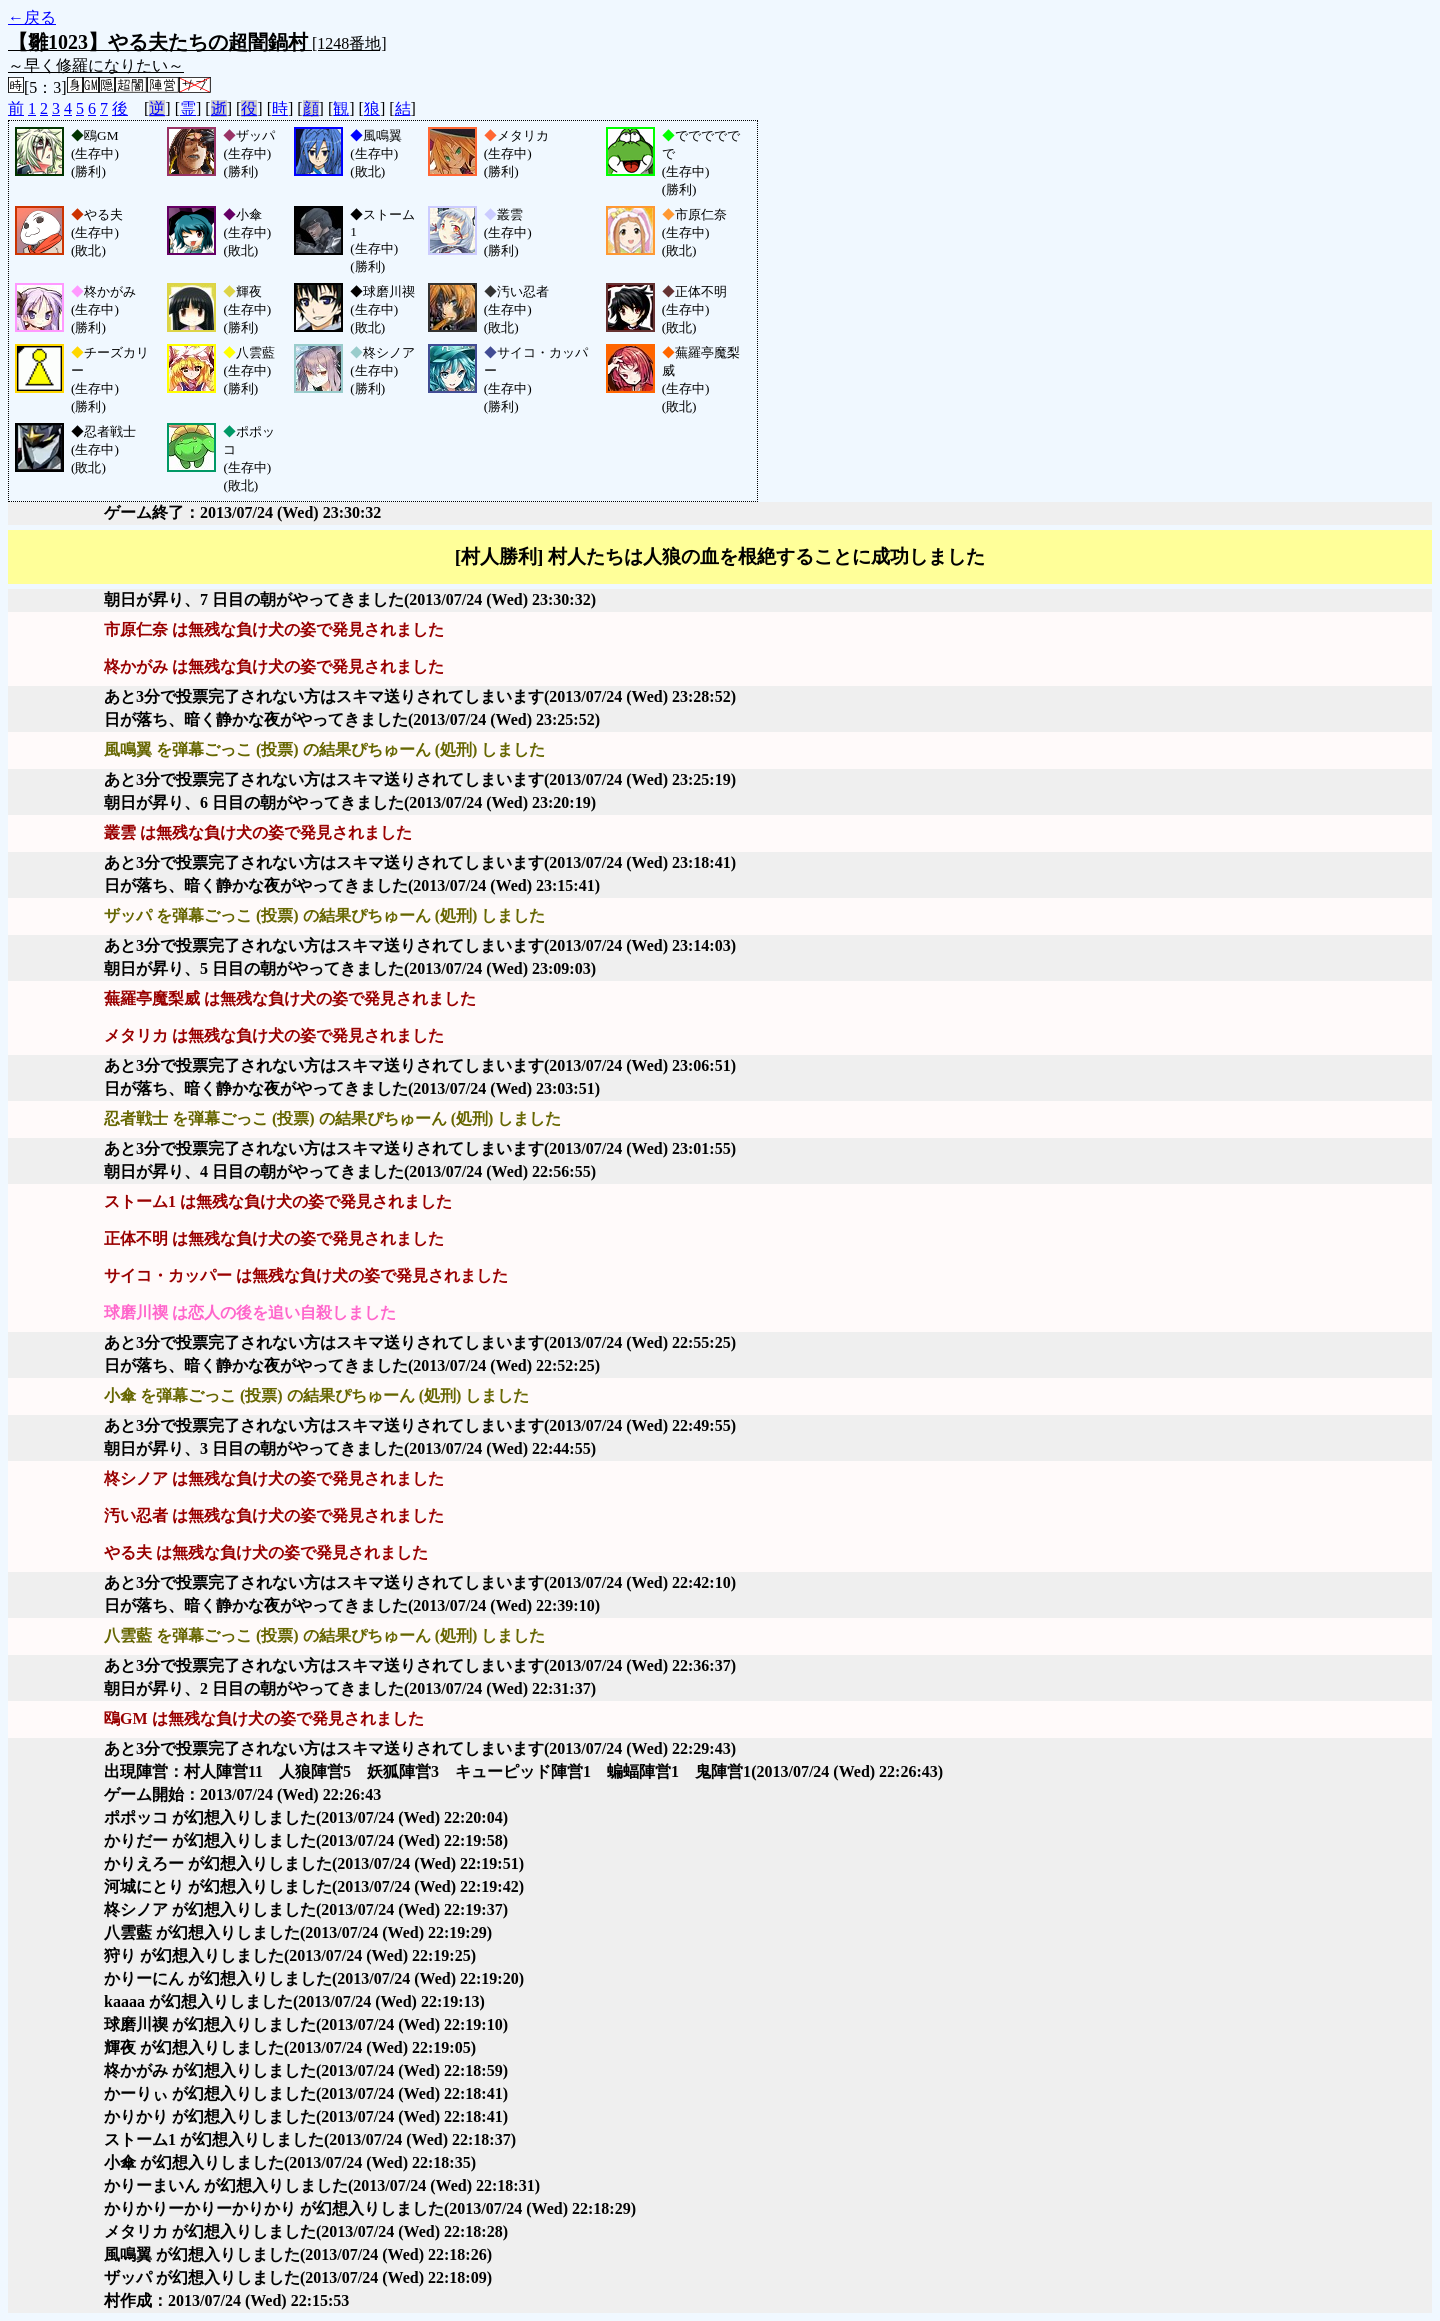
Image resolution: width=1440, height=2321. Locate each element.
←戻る (32, 17)
